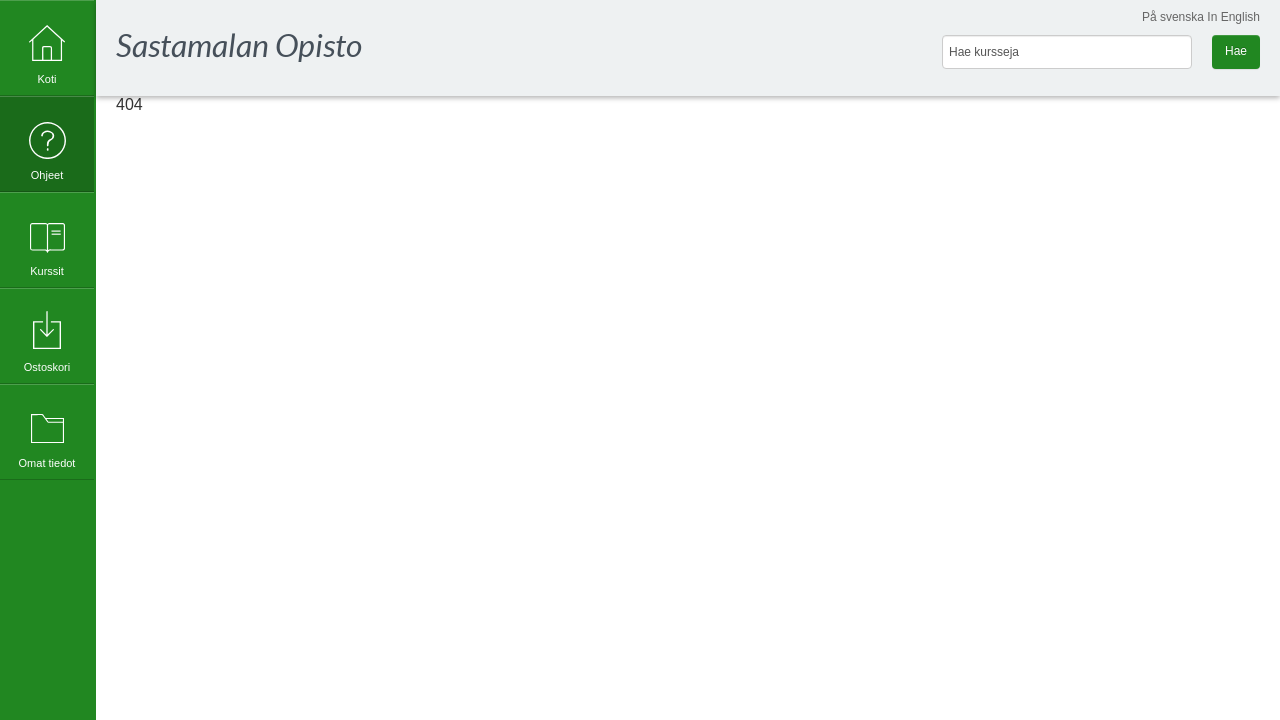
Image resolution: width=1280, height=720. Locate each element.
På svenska (1173, 17)
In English (1233, 17)
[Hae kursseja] (1067, 52)
